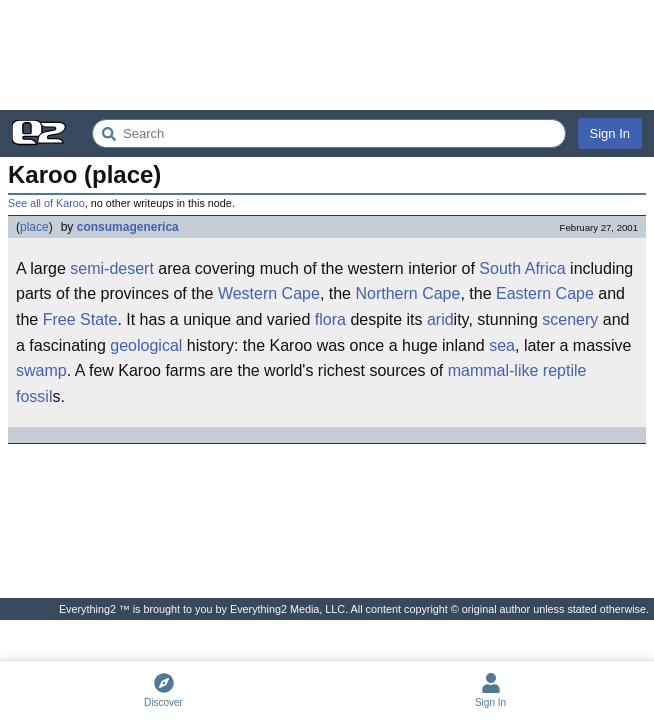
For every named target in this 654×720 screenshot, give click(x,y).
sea (502, 345)
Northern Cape (407, 293)
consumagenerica (128, 227)
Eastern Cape (545, 293)
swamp (41, 370)
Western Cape (269, 293)
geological (146, 345)
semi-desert (112, 268)
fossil (34, 396)
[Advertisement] (327, 55)
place (34, 227)
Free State (80, 319)
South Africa (522, 268)
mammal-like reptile (517, 370)
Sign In (610, 133)
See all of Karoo (46, 203)
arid (440, 319)
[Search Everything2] (329, 133)
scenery (570, 319)
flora (330, 319)
